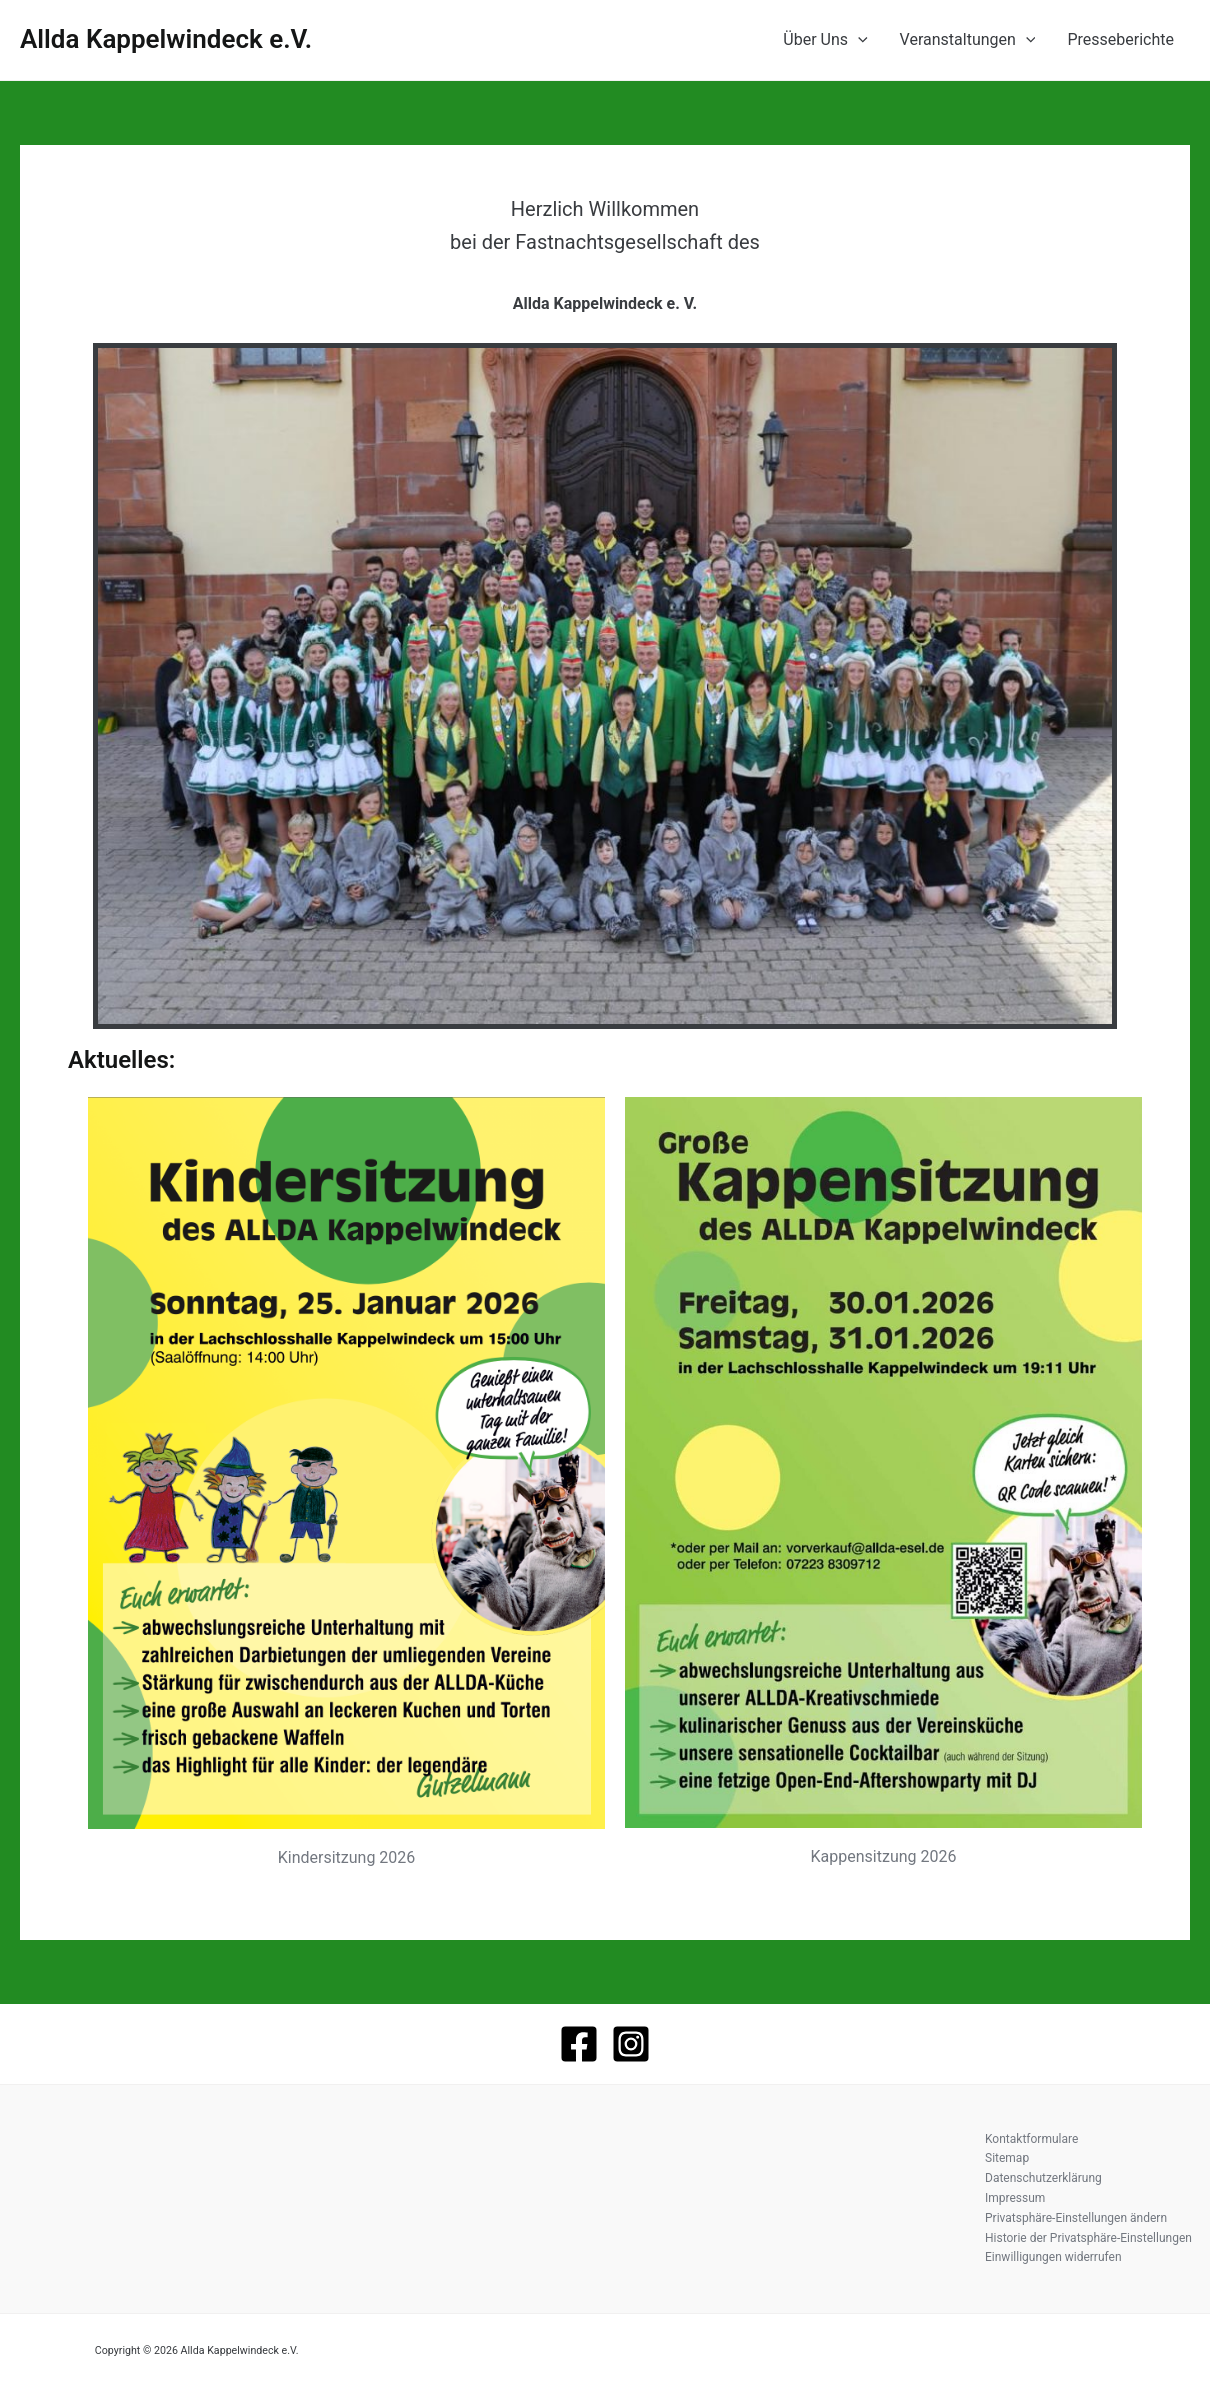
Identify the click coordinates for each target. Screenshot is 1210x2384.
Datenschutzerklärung (1043, 2178)
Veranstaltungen (968, 40)
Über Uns (825, 40)
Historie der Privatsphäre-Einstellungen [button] (1088, 2238)
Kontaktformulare (1031, 2139)
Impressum (1015, 2198)
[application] (858, 40)
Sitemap (1007, 2158)
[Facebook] (579, 2044)
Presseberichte (1120, 39)
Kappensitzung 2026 (884, 1856)
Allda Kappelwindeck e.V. (166, 39)
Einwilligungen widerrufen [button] (1053, 2257)
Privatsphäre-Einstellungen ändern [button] (1076, 2218)
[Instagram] (631, 2044)
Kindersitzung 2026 (347, 1857)
